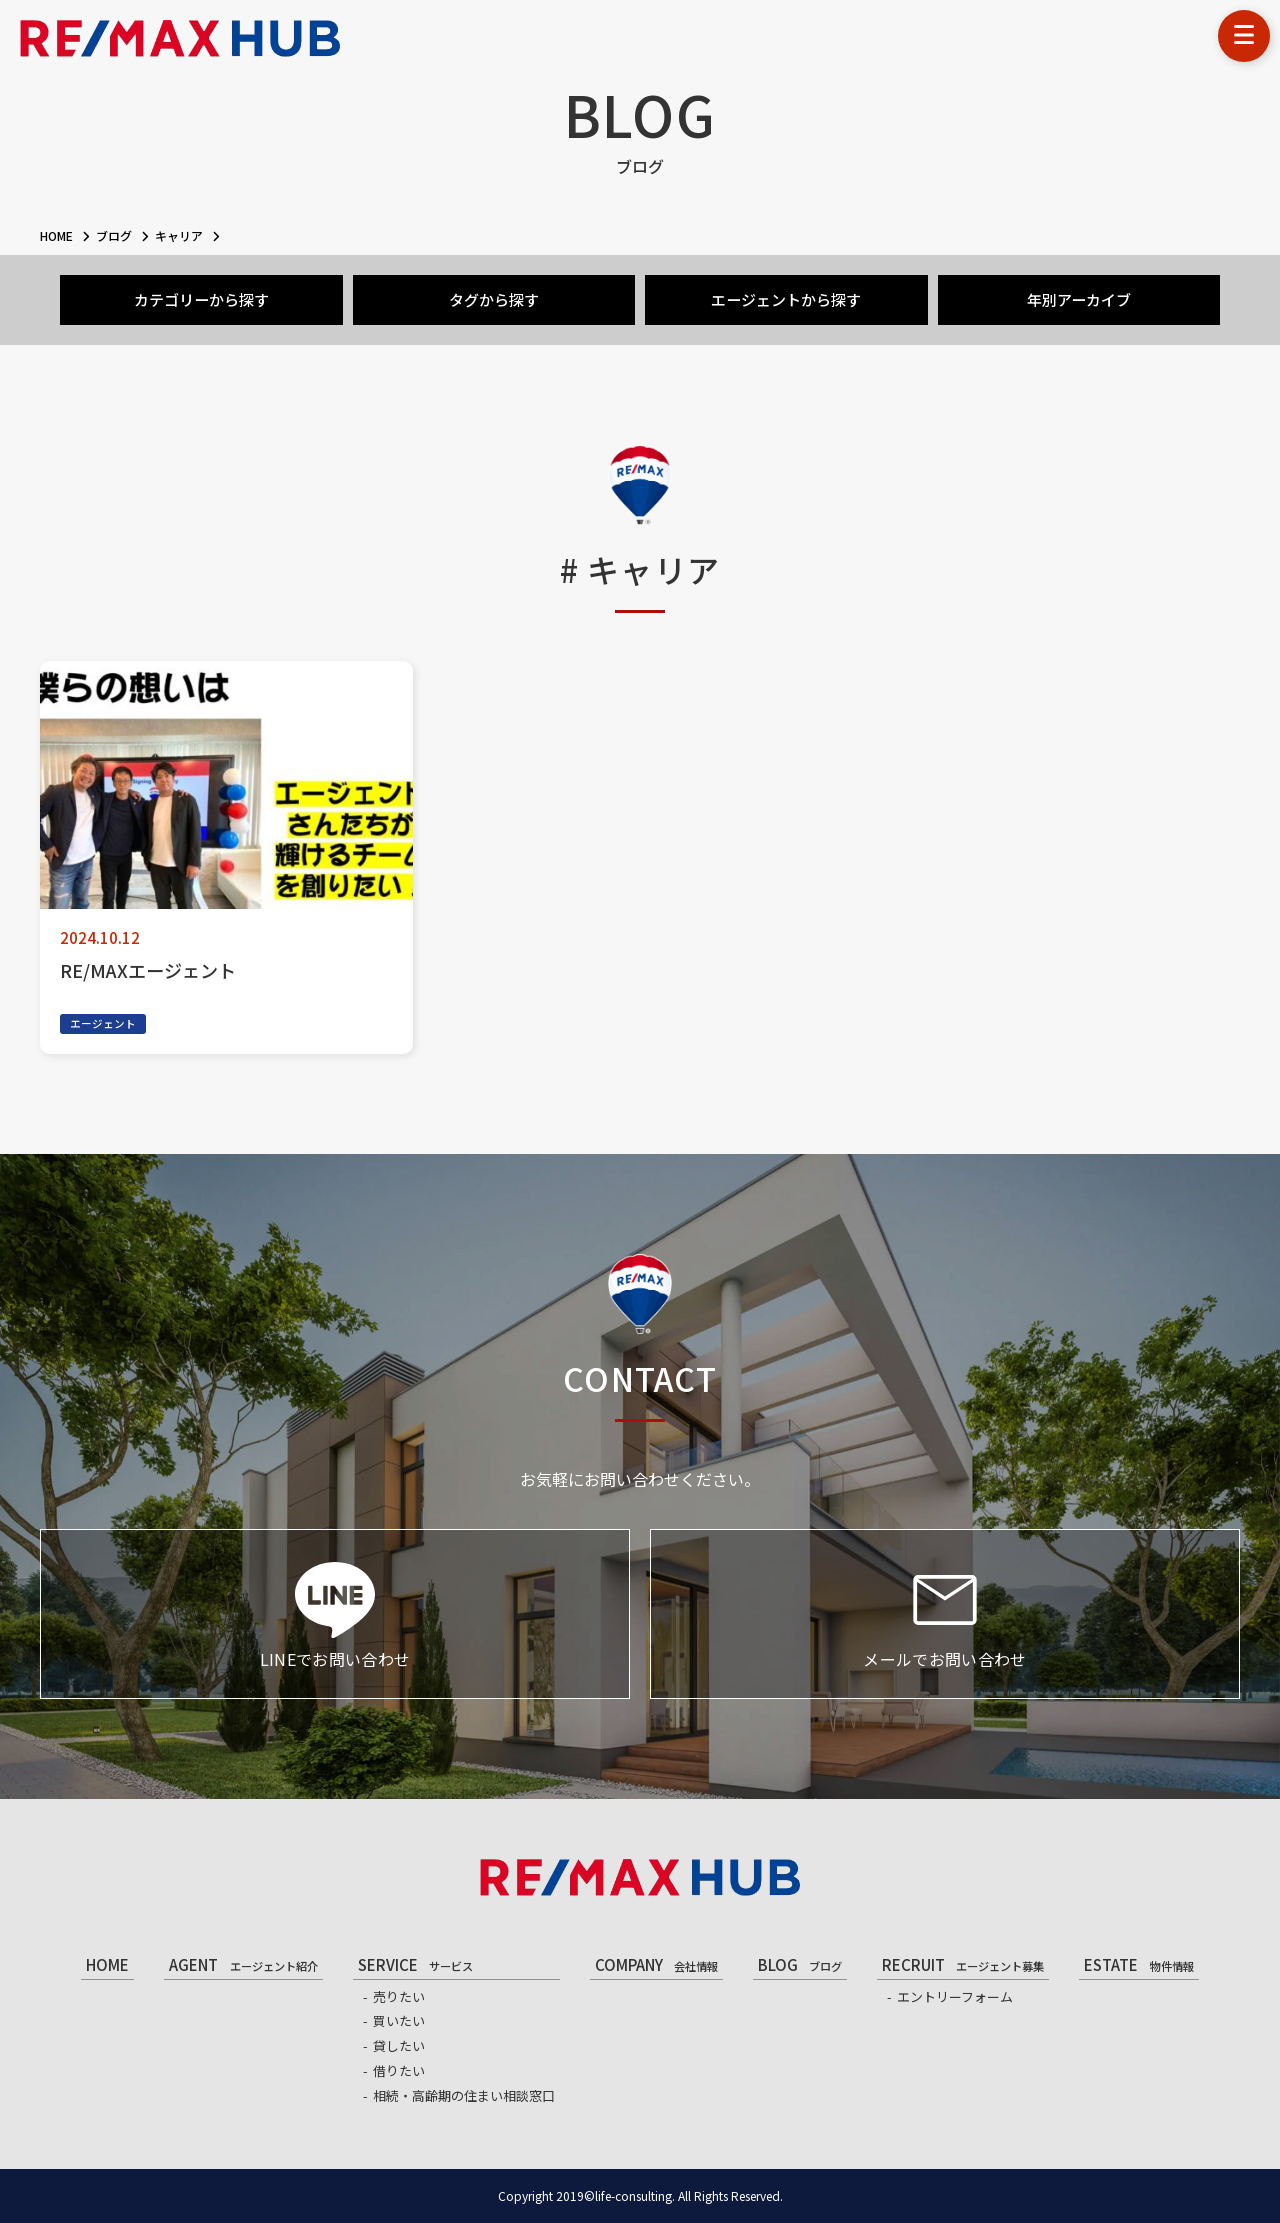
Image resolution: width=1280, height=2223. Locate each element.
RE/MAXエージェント (148, 970)
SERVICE (415, 1964)
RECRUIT (963, 1964)
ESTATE (1138, 1964)
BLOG (800, 1964)
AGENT (243, 1964)
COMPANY (656, 1964)
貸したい (399, 2045)
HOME (107, 1964)
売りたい (399, 1996)
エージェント (103, 1023)
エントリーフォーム (955, 1996)
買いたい (399, 2020)
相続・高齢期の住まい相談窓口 (464, 2095)
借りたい (399, 2070)
